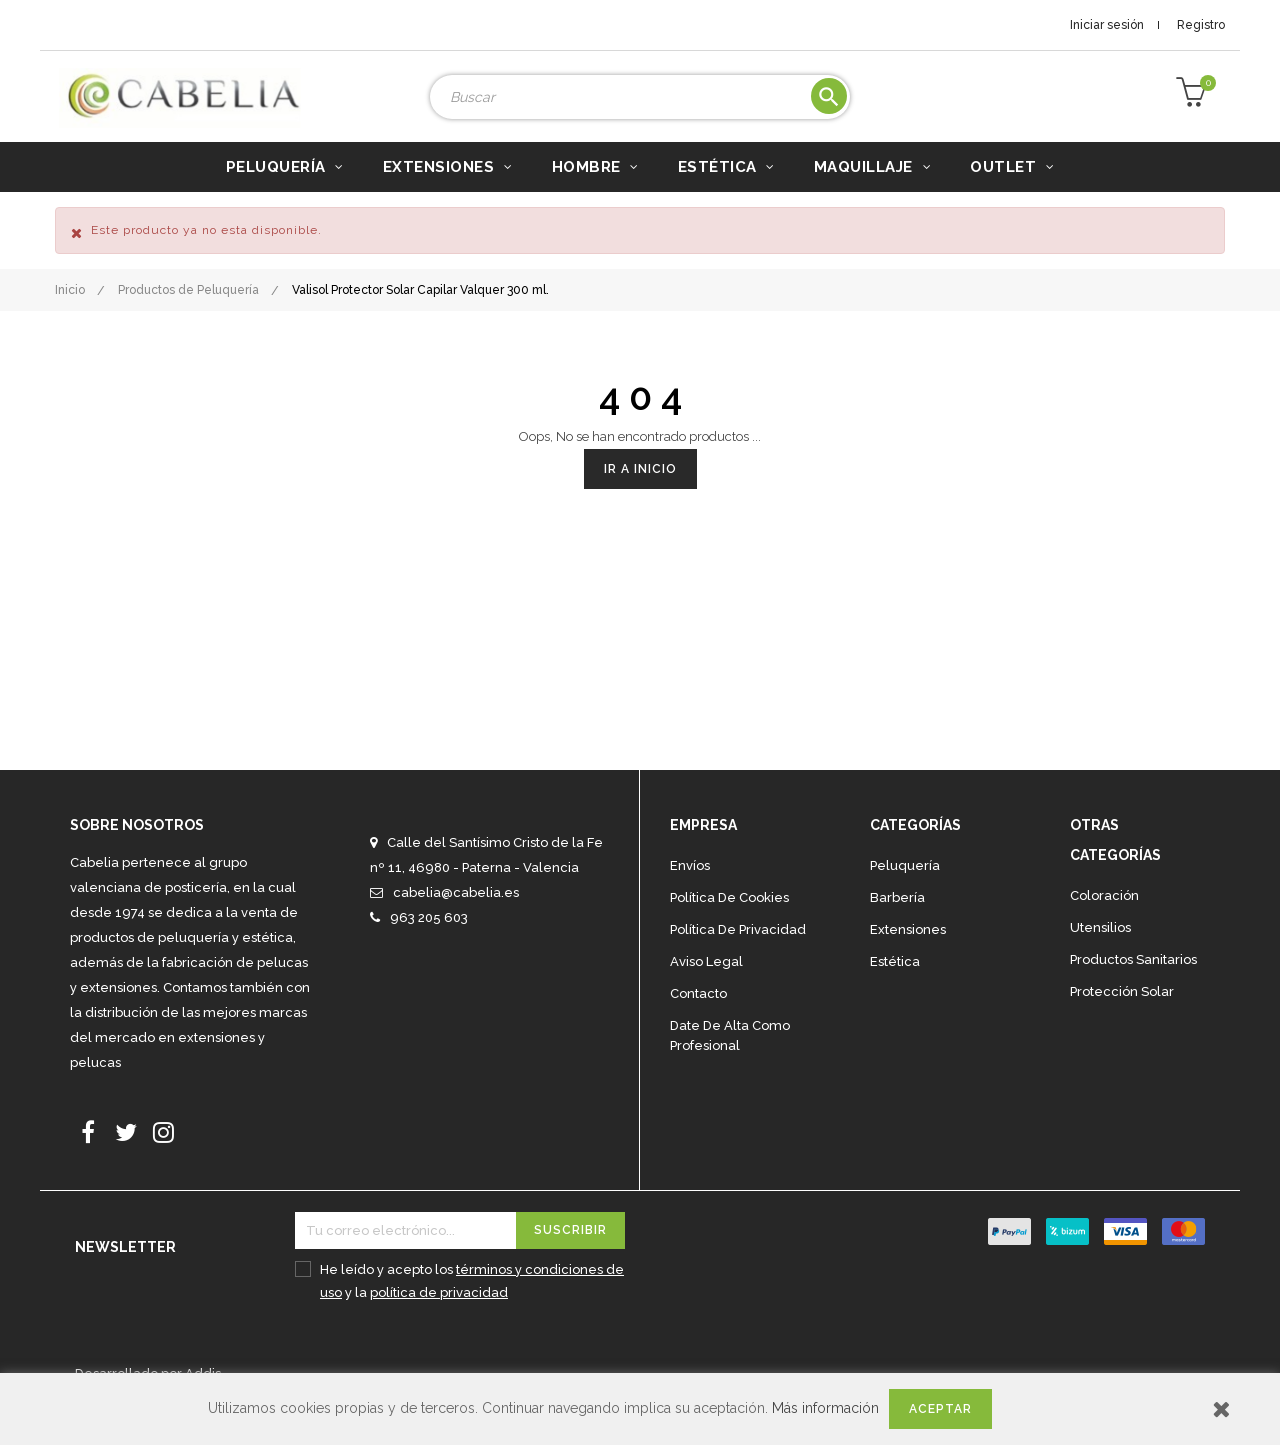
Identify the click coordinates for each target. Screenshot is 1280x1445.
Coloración (1104, 925)
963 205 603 (429, 947)
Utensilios (1100, 957)
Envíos (690, 895)
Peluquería (905, 895)
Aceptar (940, 1409)
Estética (895, 991)
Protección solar (1122, 1021)
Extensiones (908, 959)
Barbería (897, 927)
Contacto (698, 1023)
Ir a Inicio (640, 499)
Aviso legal (706, 991)
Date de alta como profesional (730, 1065)
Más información (825, 1408)
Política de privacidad (738, 959)
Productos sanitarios (1133, 989)
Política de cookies (729, 927)
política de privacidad (439, 1322)
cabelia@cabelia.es (456, 922)
